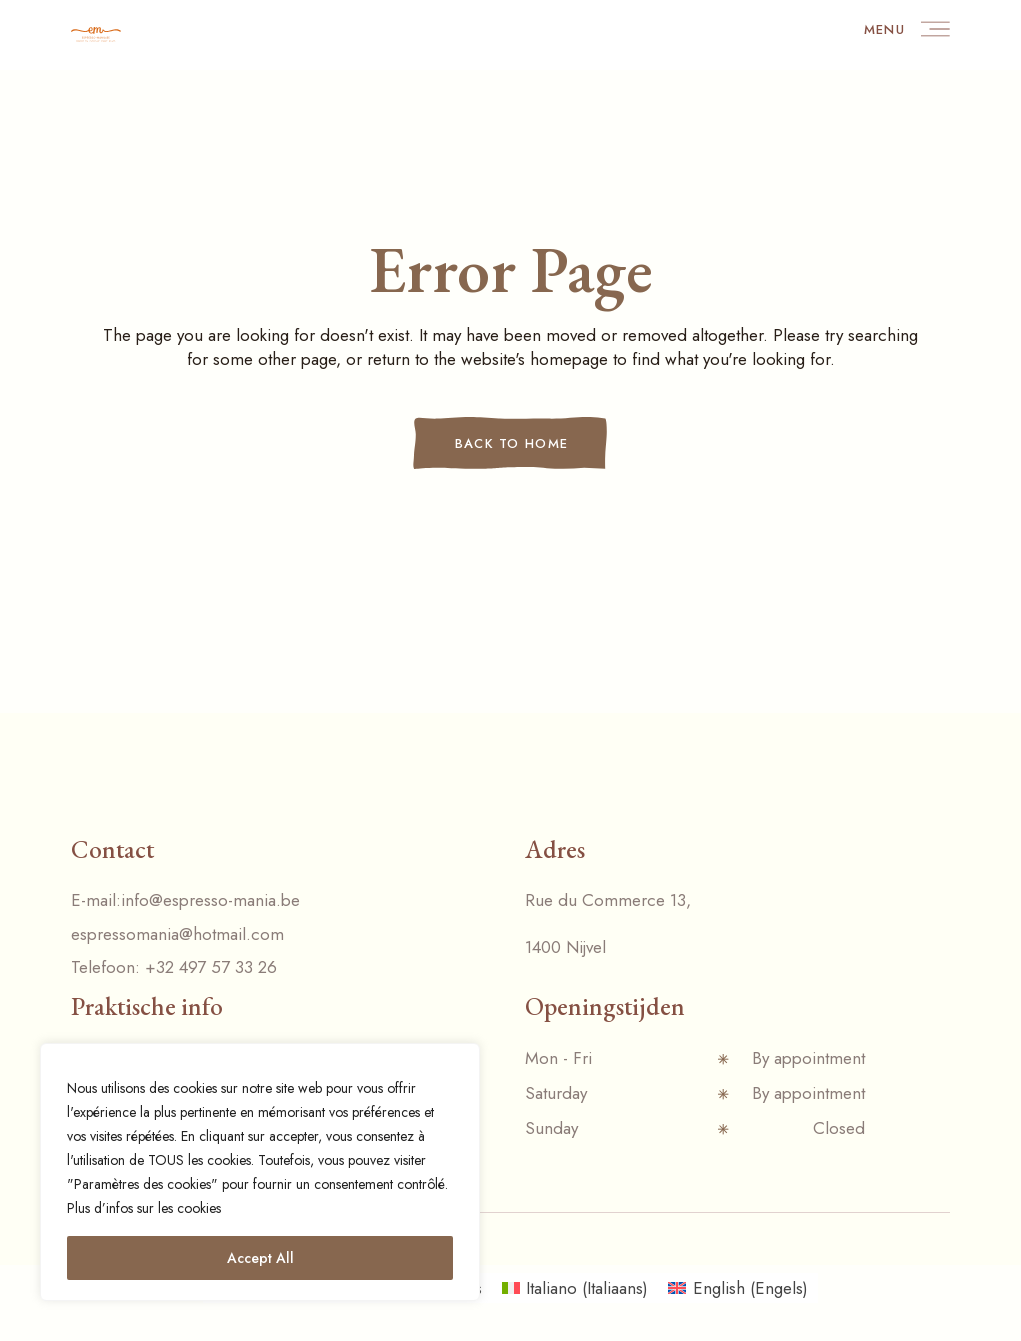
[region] (260, 1172)
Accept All (260, 1258)
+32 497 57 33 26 (211, 967)
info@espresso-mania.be (210, 900)
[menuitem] (575, 1288)
